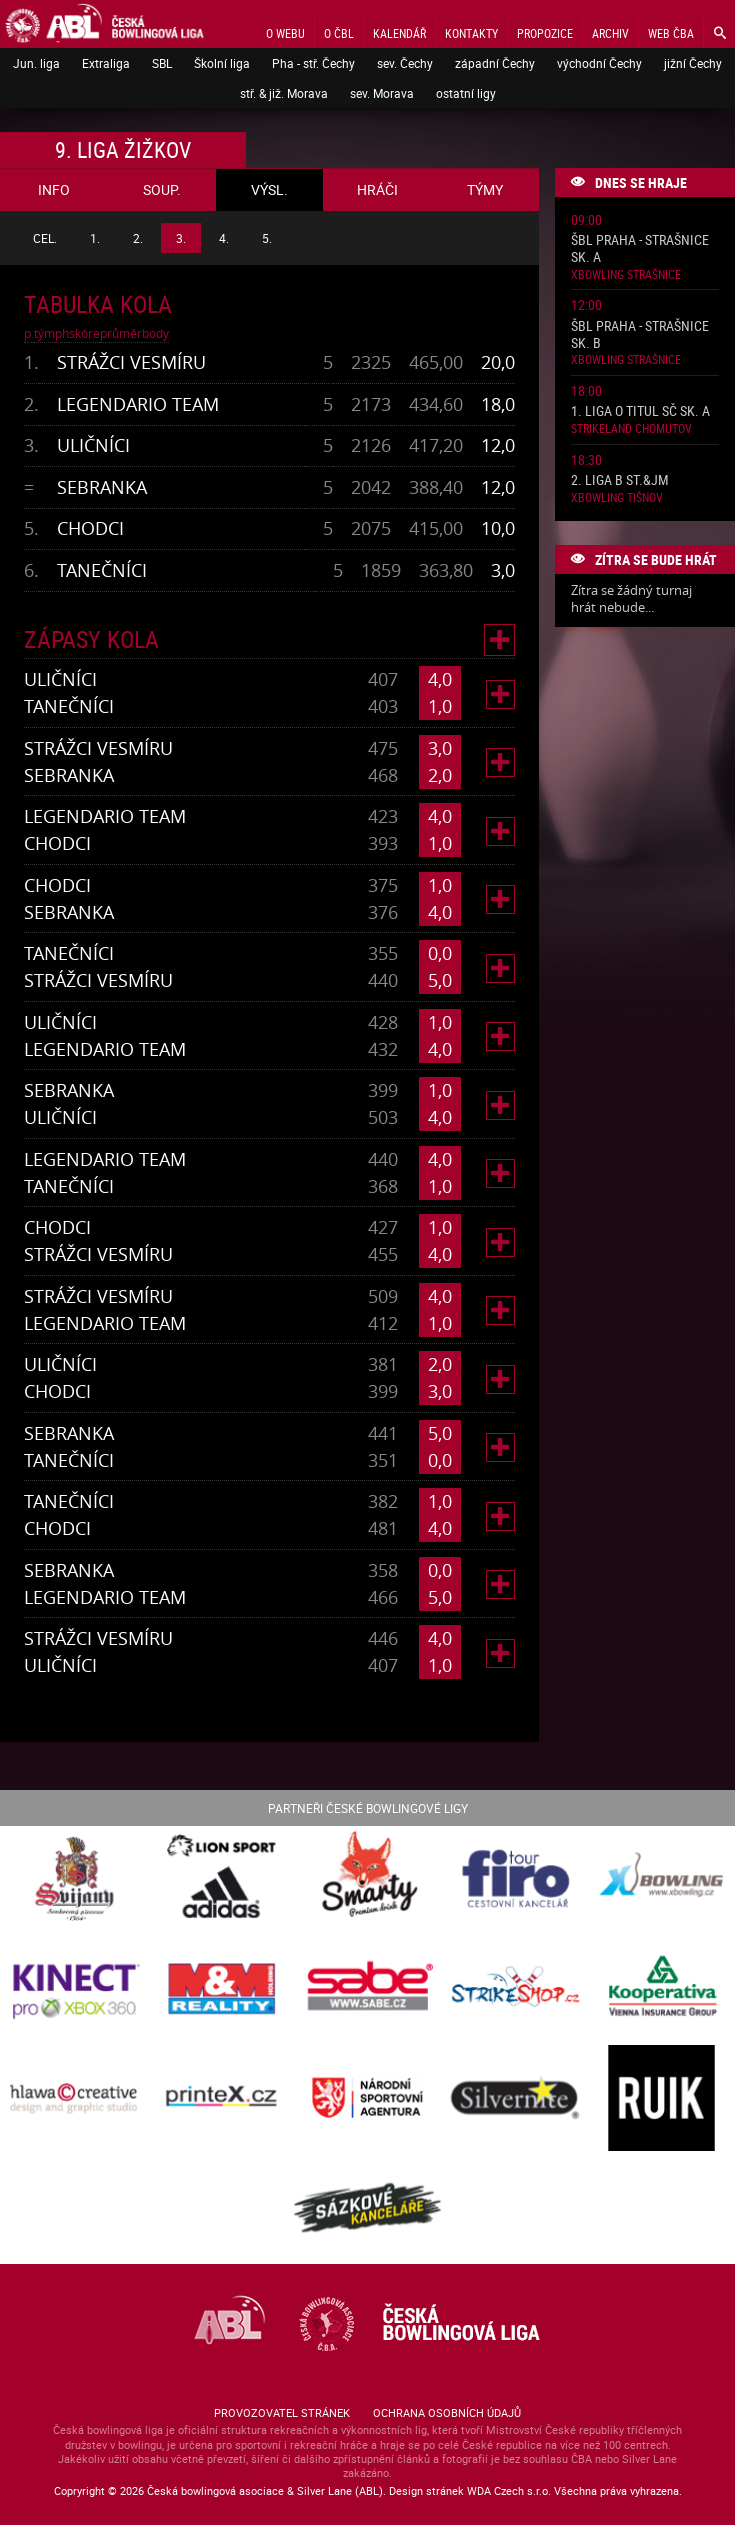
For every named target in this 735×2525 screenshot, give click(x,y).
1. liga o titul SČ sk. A (640, 411)
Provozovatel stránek (282, 2412)
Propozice (545, 33)
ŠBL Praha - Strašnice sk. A (640, 249)
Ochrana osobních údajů (447, 2412)
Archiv (610, 33)
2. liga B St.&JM (620, 480)
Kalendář (399, 33)
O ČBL (339, 33)
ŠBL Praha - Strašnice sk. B (640, 335)
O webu (285, 33)
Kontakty (471, 33)
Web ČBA (671, 33)
